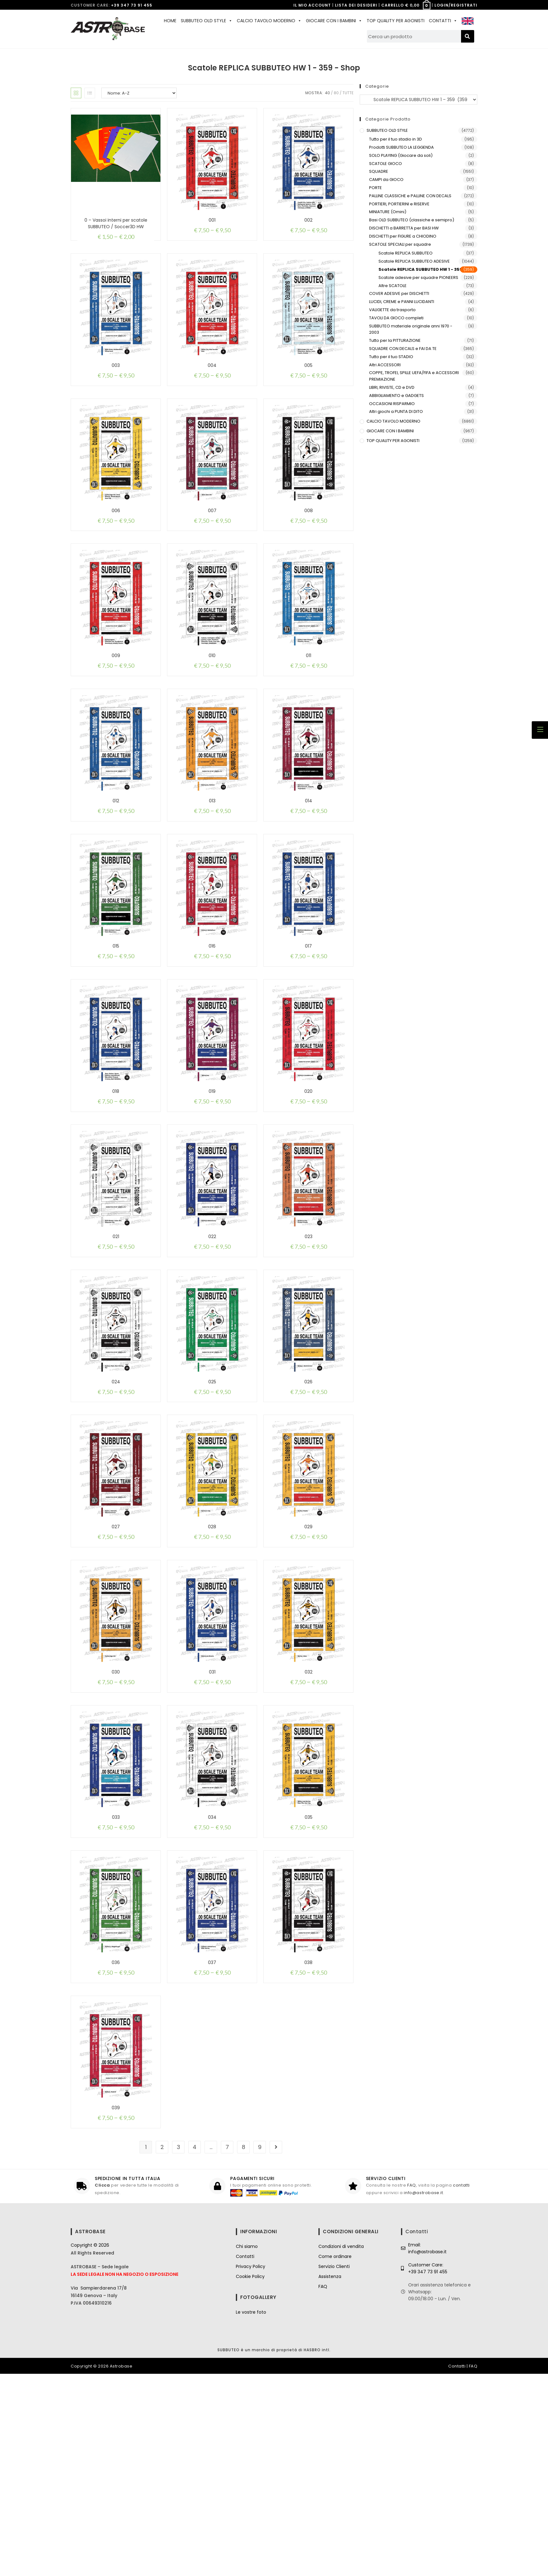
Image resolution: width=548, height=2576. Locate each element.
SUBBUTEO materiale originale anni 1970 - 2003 (410, 329)
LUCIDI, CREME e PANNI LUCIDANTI (401, 302)
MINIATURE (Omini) (387, 212)
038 (308, 2136)
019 (212, 1178)
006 (116, 539)
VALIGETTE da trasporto (392, 310)
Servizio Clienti (334, 2468)
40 (327, 92)
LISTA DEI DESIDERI (356, 5)
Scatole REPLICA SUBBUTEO (405, 253)
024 (116, 1497)
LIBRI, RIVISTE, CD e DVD (391, 387)
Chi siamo (247, 2448)
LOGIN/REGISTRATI (455, 5)
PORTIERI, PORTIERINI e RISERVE (399, 204)
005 (308, 380)
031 (212, 1816)
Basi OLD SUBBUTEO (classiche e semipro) (411, 220)
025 (212, 1497)
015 (116, 1018)
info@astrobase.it (423, 2395)
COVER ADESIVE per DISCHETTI (399, 293)
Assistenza (329, 2479)
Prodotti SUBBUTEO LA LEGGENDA (401, 147)
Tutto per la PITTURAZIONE (395, 340)
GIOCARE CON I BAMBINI (334, 20)
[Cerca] (467, 36)
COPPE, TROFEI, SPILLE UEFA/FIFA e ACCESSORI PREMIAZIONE (414, 376)
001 (212, 220)
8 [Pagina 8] (243, 2349)
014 (308, 859)
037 (212, 2136)
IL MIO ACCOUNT (312, 5)
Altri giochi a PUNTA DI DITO (396, 411)
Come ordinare (335, 2458)
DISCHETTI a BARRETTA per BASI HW (404, 228)
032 (308, 1816)
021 (116, 1337)
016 (212, 1018)
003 (116, 380)
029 (308, 1657)
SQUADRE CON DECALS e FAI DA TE (403, 349)
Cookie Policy (250, 2479)
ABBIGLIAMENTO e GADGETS (396, 395)
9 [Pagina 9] (259, 2349)
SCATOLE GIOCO (385, 164)
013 (212, 859)
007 (212, 539)
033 (116, 1976)
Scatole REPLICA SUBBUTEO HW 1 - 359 (420, 269)
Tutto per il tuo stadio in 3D (395, 139)
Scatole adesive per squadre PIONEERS (418, 277)
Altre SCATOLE (392, 286)
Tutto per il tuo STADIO (391, 357)
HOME (170, 21)
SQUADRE (378, 171)
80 (336, 92)
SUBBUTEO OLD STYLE (206, 20)
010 (212, 699)
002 (308, 220)
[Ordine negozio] (139, 93)
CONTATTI (443, 20)
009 (116, 699)
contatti (461, 2388)
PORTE (375, 188)
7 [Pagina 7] (227, 2349)
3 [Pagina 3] (178, 2349)
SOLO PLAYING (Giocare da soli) (401, 155)
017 (308, 1018)
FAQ (411, 2388)
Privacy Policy (250, 2468)
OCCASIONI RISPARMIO (392, 404)
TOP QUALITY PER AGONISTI (395, 21)
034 (212, 1976)
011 (308, 699)
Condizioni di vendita (341, 2448)
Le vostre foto (251, 2514)
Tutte (347, 92)
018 (115, 1178)
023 (308, 1337)
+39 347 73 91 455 (131, 5)
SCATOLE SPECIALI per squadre (400, 244)
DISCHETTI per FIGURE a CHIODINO (402, 236)
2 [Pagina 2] (162, 2349)
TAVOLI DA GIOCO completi (396, 318)
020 (308, 1178)
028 (212, 1657)
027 (116, 1657)
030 (116, 1816)
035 (308, 1976)
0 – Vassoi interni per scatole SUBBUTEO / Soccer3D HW (115, 223)
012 (116, 859)
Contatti (245, 2458)
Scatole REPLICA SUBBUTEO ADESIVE (414, 261)
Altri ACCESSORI (385, 365)
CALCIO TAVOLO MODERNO (269, 20)
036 (116, 2136)
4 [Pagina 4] (194, 2349)
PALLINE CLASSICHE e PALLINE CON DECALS (410, 196)
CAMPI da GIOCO (386, 180)
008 (308, 539)
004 (212, 380)
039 (116, 2295)
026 (308, 1497)
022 (212, 1337)
